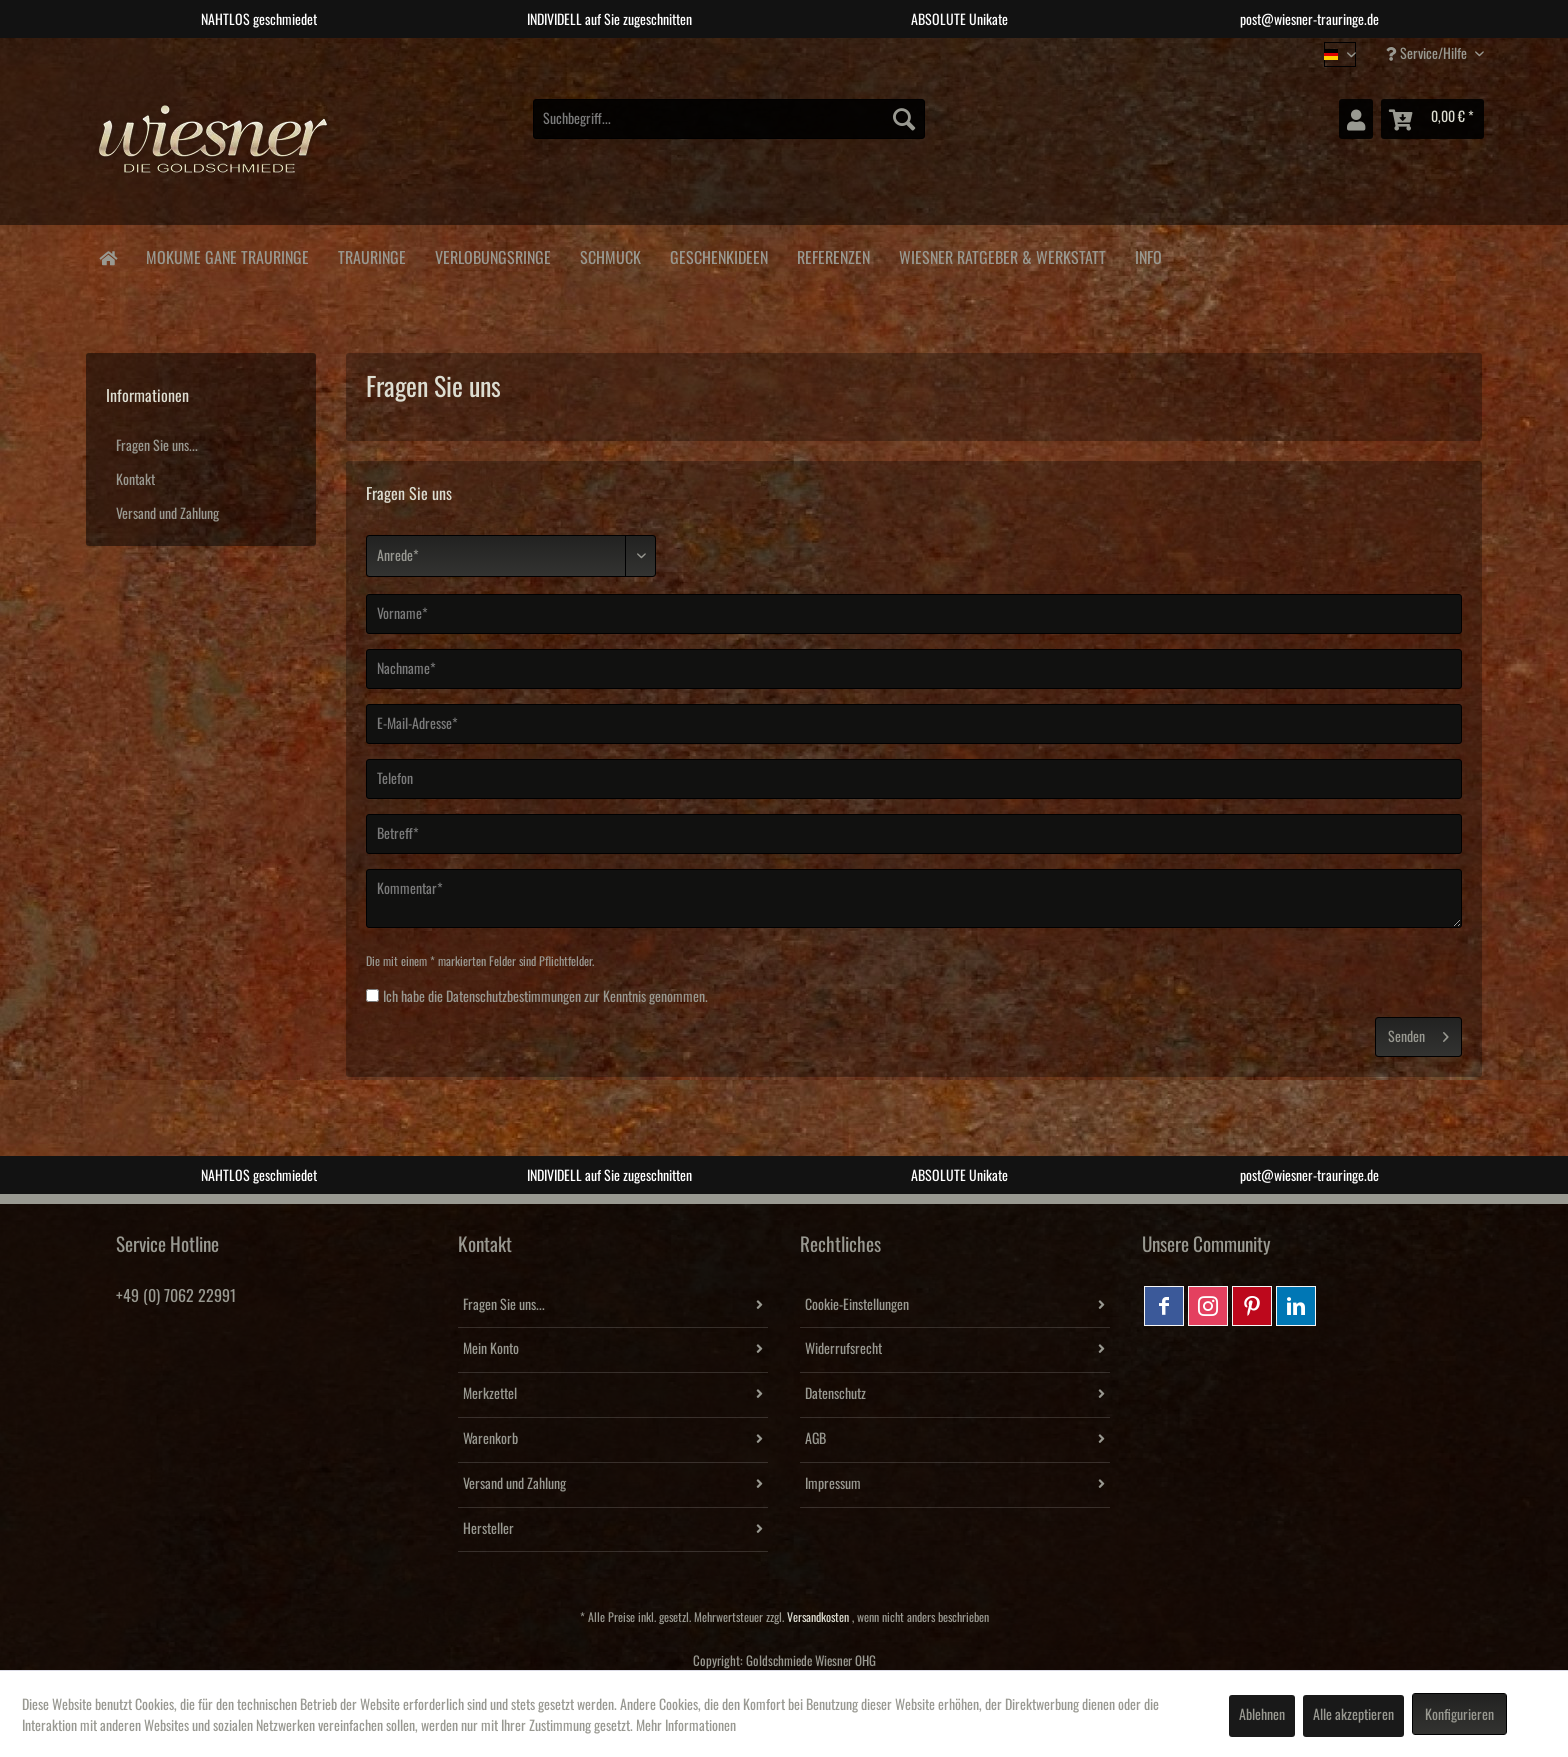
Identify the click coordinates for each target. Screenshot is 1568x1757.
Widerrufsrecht (843, 1349)
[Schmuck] (610, 254)
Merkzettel (490, 1394)
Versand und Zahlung (167, 514)
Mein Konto (491, 1349)
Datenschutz (835, 1394)
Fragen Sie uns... (157, 446)
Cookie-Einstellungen (857, 1305)
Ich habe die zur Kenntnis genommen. (545, 997)
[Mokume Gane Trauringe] (227, 254)
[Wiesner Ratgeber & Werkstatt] (1002, 254)
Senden (1418, 1032)
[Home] (107, 256)
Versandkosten (818, 1617)
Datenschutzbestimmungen (513, 997)
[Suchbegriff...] (729, 119)
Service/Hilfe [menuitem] (1428, 53)
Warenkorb (490, 1439)
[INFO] (1148, 254)
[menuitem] (729, 119)
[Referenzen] (833, 254)
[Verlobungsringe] (492, 254)
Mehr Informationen (686, 1726)
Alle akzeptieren (1353, 1715)
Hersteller (488, 1529)
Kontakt (135, 480)
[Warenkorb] (1432, 119)
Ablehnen (1262, 1715)
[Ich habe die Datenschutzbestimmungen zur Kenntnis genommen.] (372, 995)
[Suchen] (904, 119)
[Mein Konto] (1356, 119)
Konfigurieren (1459, 1715)
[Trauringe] (371, 254)
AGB (815, 1439)
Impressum (833, 1484)
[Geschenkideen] (718, 254)
